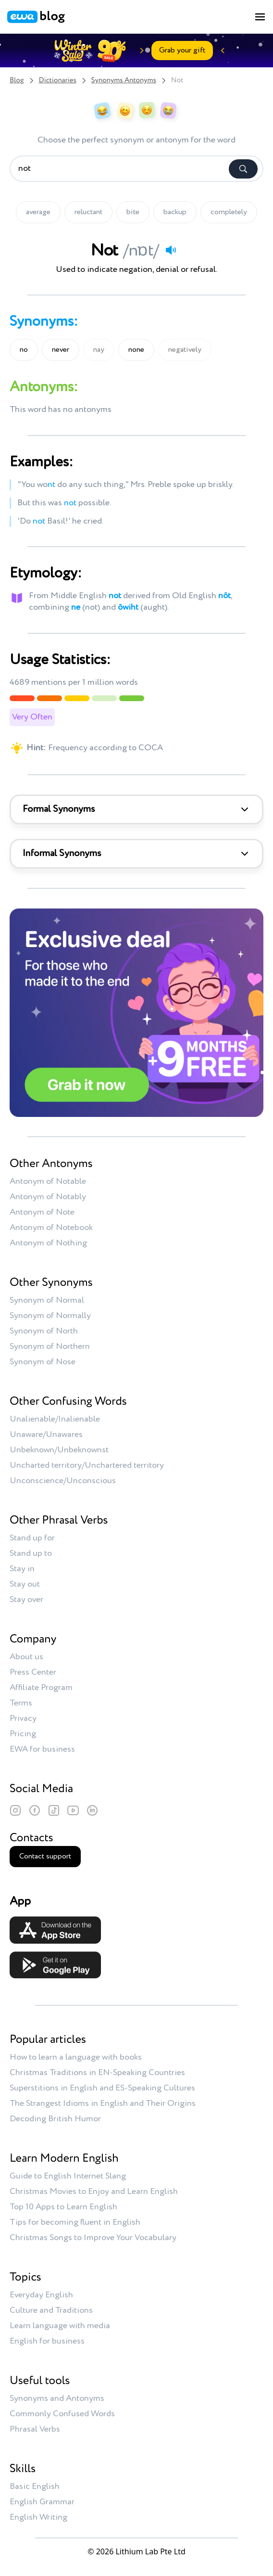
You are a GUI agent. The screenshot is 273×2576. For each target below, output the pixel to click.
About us (26, 1657)
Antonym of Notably (48, 1196)
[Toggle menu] (260, 17)
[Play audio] (170, 250)
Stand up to (31, 1553)
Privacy (23, 1718)
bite (132, 212)
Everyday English (41, 2295)
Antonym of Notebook (51, 1227)
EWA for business (42, 1749)
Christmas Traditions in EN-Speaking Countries (97, 2072)
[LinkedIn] (92, 1810)
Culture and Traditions (51, 2310)
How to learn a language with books (76, 2057)
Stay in (22, 1568)
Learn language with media (60, 2325)
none (136, 350)
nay (98, 350)
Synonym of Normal (47, 1300)
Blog (17, 80)
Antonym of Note (42, 1212)
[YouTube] (73, 1810)
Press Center (33, 1672)
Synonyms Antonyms (123, 80)
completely (229, 212)
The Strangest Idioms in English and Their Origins (103, 2103)
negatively (184, 350)
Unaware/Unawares (46, 1434)
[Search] (243, 169)
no (24, 350)
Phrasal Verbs (35, 2429)
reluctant (88, 212)
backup (174, 212)
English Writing (38, 2517)
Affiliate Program (41, 1687)
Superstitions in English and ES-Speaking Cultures (102, 2088)
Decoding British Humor (55, 2119)
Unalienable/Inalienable (55, 1419)
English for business (47, 2341)
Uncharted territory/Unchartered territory (87, 1465)
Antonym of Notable (48, 1181)
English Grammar (42, 2502)
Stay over (26, 1599)
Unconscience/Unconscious (63, 1480)
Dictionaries (57, 80)
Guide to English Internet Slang (68, 2176)
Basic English (35, 2486)
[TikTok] (54, 1810)
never (60, 350)
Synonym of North (44, 1331)
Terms (21, 1703)
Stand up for (32, 1538)
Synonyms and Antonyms (57, 2398)
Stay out (25, 1584)
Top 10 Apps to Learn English (63, 2207)
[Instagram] (15, 1810)
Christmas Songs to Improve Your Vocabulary (93, 2237)
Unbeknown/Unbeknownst (59, 1450)
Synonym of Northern (50, 1346)
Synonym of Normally (50, 1315)
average (38, 212)
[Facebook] (34, 1810)
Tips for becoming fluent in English (75, 2222)
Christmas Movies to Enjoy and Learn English (94, 2191)
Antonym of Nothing (48, 1243)
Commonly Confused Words (62, 2413)
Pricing (23, 1734)
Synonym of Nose (42, 1362)
